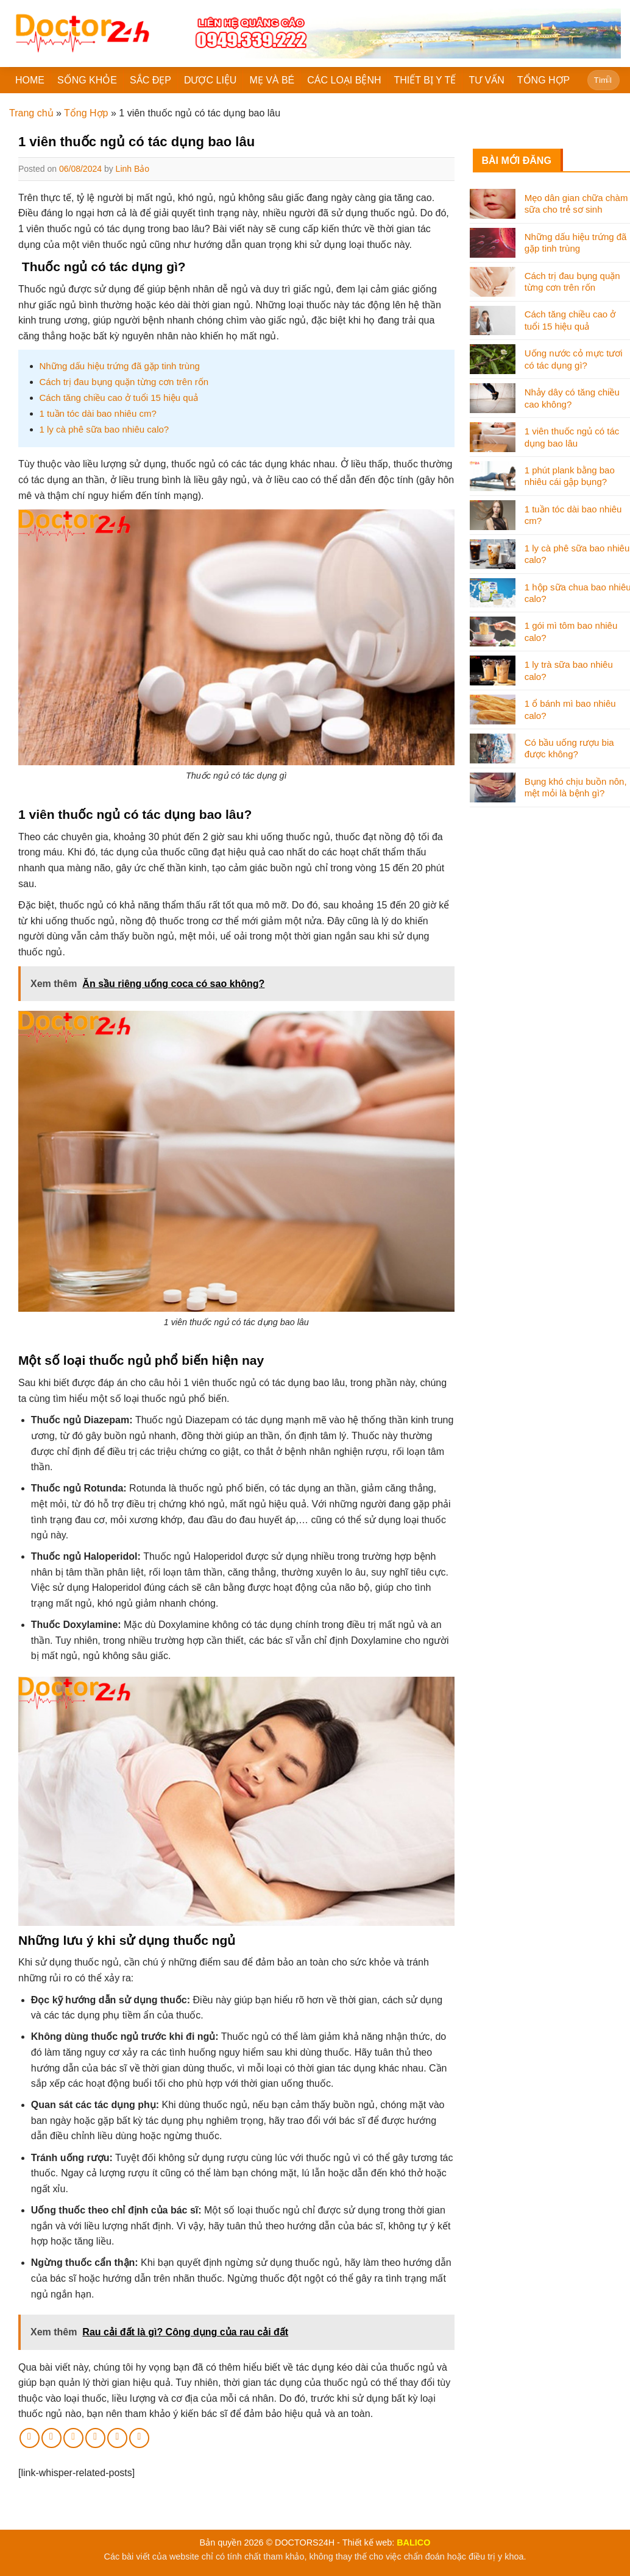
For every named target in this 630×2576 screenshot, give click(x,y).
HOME (29, 80)
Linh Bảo (132, 169)
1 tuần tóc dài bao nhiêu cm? (98, 413)
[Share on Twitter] (51, 2438)
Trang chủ (31, 113)
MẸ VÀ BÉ (271, 80)
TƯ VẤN (486, 80)
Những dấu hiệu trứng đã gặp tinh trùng (120, 366)
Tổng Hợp (86, 113)
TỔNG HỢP (543, 80)
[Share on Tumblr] (139, 2438)
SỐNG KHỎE (87, 80)
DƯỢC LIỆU (210, 80)
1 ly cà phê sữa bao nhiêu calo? (104, 429)
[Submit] (608, 80)
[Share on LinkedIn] (117, 2438)
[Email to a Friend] (73, 2438)
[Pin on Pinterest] (95, 2438)
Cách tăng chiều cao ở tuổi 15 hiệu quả (119, 397)
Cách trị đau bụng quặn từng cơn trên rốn (124, 382)
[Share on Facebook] (29, 2438)
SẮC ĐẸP (150, 80)
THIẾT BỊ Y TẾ (425, 80)
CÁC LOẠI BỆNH (344, 80)
